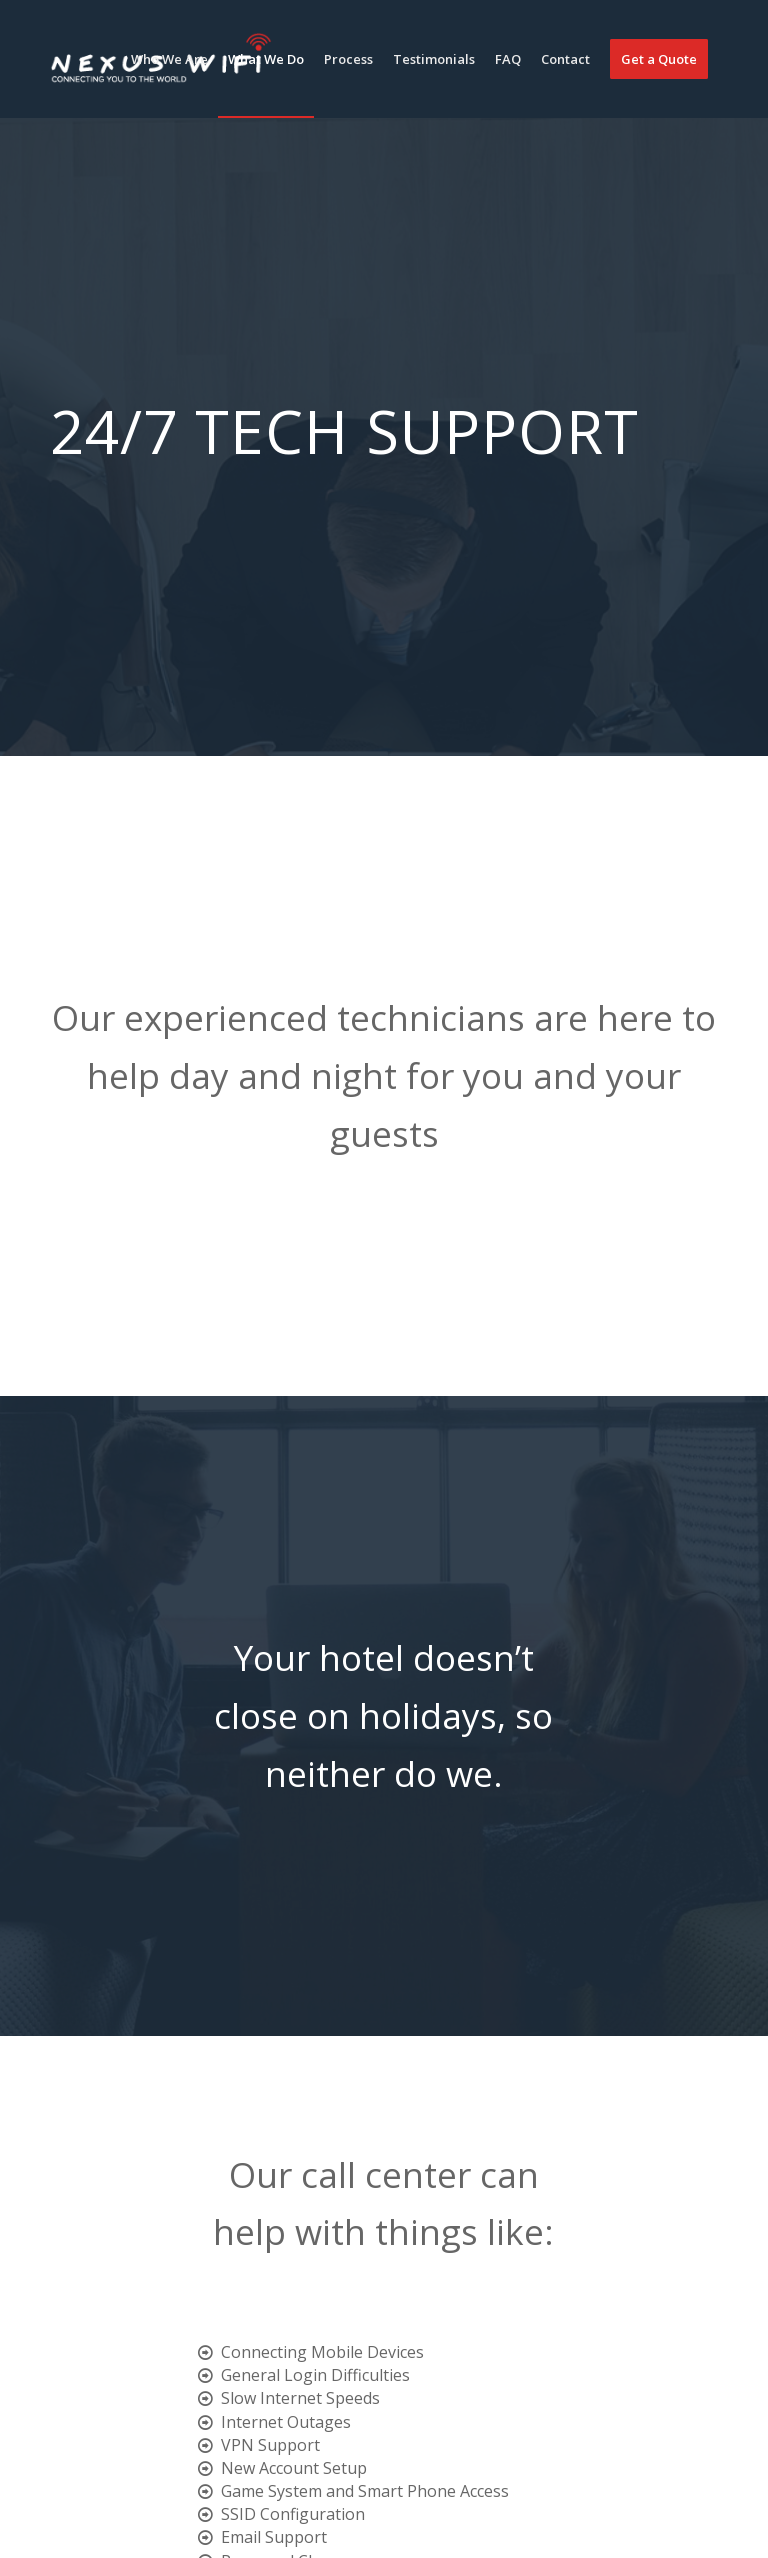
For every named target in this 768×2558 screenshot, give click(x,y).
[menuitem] (169, 59)
